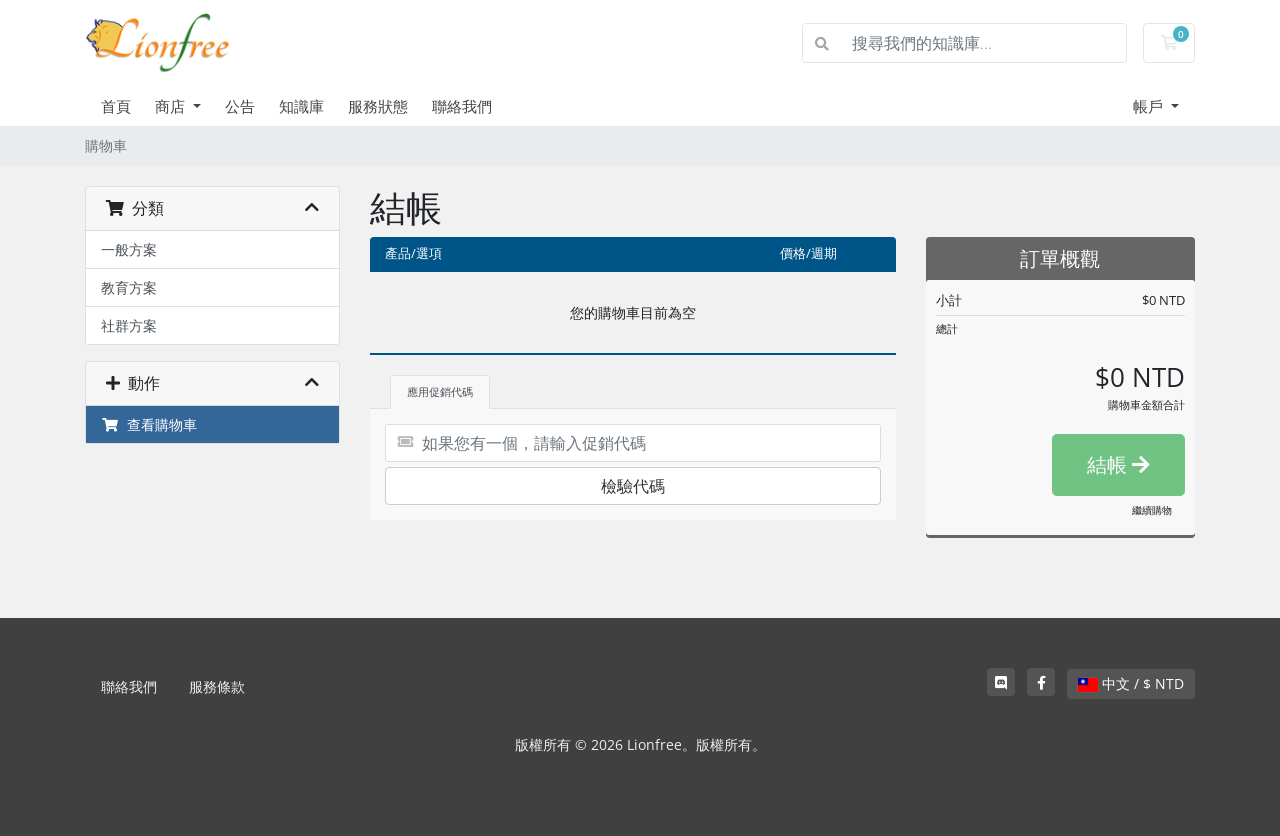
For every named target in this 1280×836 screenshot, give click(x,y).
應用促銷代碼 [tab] (440, 391)
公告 (240, 106)
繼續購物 (1152, 510)
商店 (172, 106)
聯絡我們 (462, 106)
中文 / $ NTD (1131, 683)
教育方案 (129, 287)
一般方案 (129, 249)
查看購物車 (149, 424)
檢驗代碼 (633, 486)
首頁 (116, 106)
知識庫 (301, 106)
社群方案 (129, 325)
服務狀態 (378, 106)
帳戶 (1150, 106)
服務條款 (217, 686)
